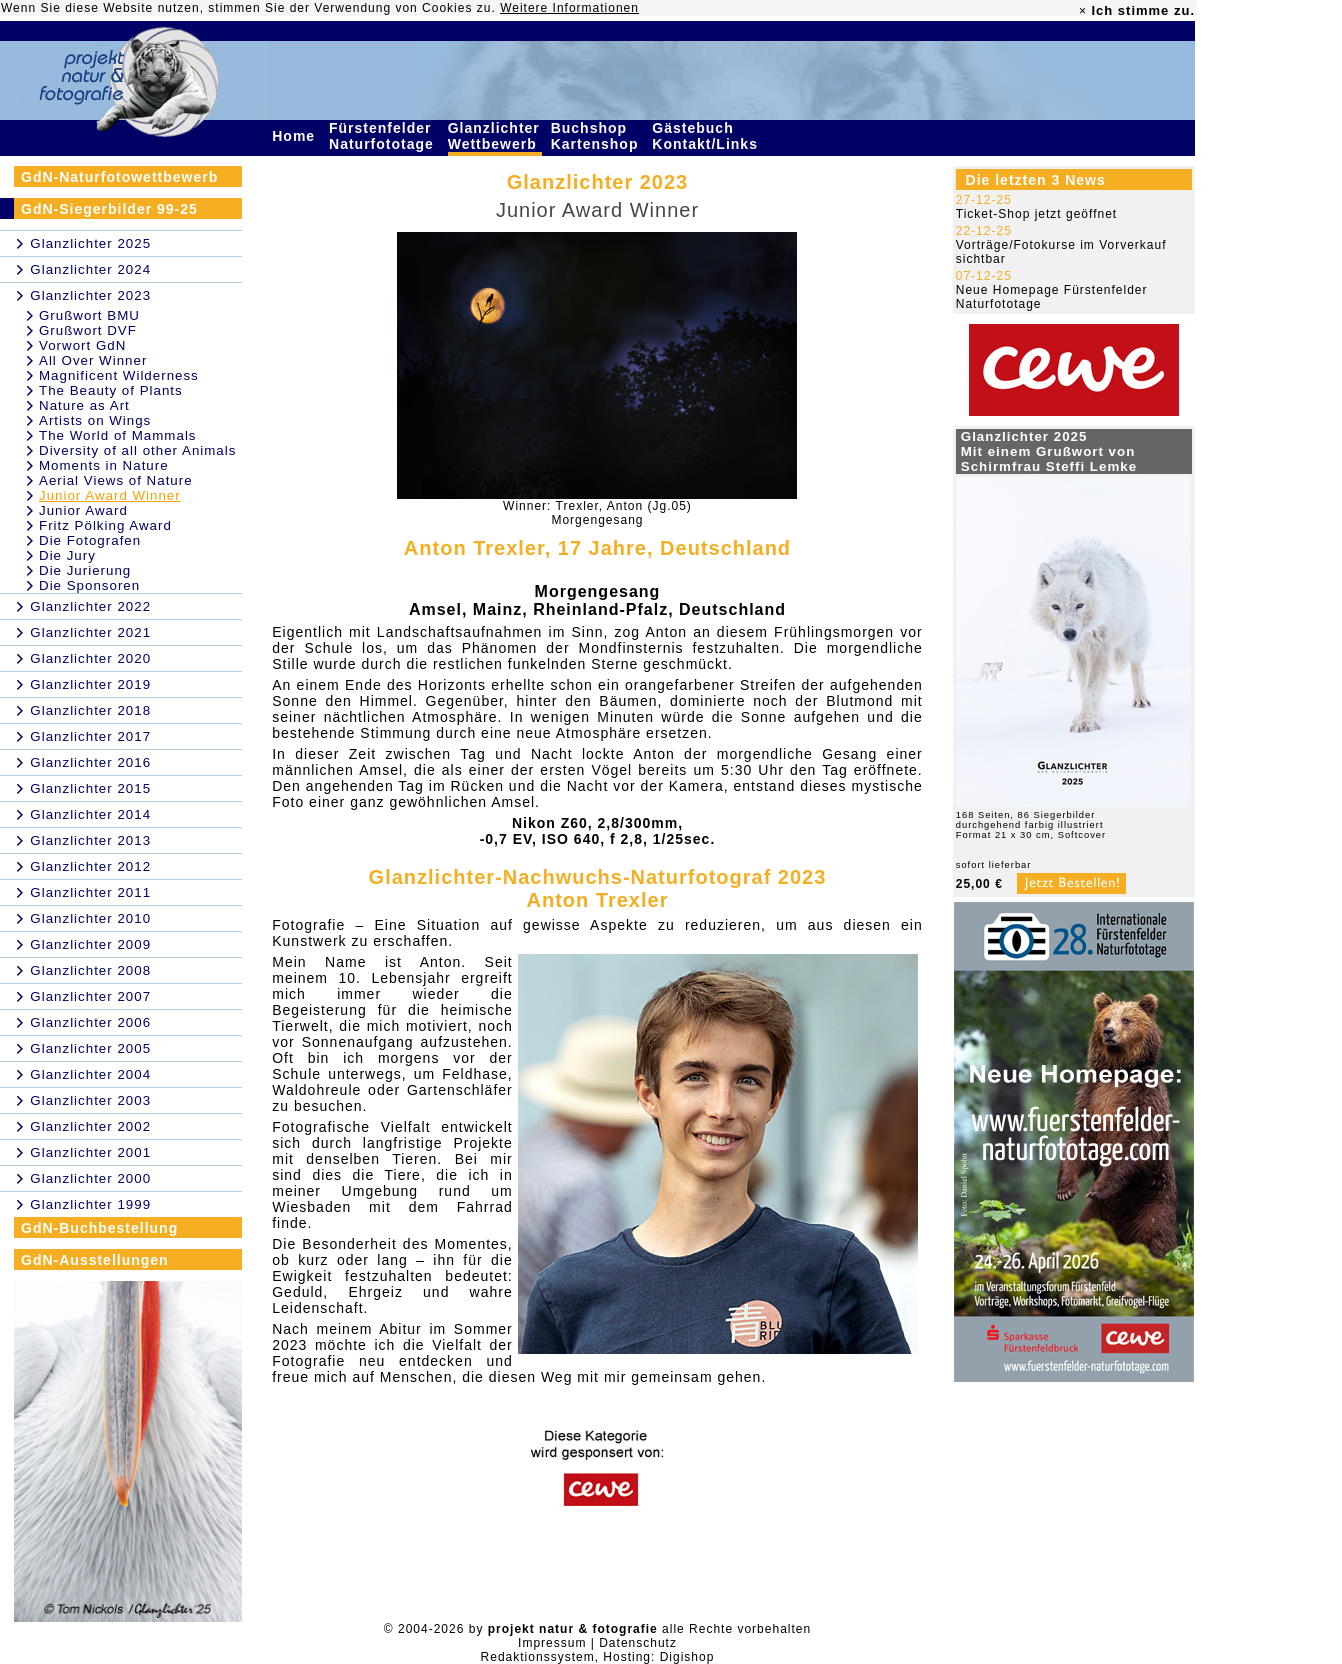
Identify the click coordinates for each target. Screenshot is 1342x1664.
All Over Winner (93, 360)
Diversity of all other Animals (137, 450)
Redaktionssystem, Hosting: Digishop (598, 1657)
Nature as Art (84, 405)
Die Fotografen (90, 540)
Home (296, 136)
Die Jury (67, 555)
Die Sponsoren (89, 585)
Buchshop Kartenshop (597, 136)
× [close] (1083, 11)
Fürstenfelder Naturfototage (384, 136)
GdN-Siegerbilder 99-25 (109, 209)
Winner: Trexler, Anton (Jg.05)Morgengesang (597, 513)
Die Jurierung (85, 570)
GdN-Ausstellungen (95, 1260)
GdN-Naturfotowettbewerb (119, 177)
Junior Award (83, 510)
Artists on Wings (95, 420)
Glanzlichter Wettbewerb (495, 136)
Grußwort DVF (88, 330)
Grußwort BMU (89, 315)
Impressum (552, 1643)
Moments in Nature (104, 465)
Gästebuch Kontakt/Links (707, 136)
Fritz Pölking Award (105, 525)
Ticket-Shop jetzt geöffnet (1036, 214)
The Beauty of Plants (111, 390)
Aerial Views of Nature (116, 480)
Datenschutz (638, 1643)
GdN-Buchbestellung (99, 1228)
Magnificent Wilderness (119, 375)
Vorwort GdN (82, 345)
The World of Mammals (118, 435)
